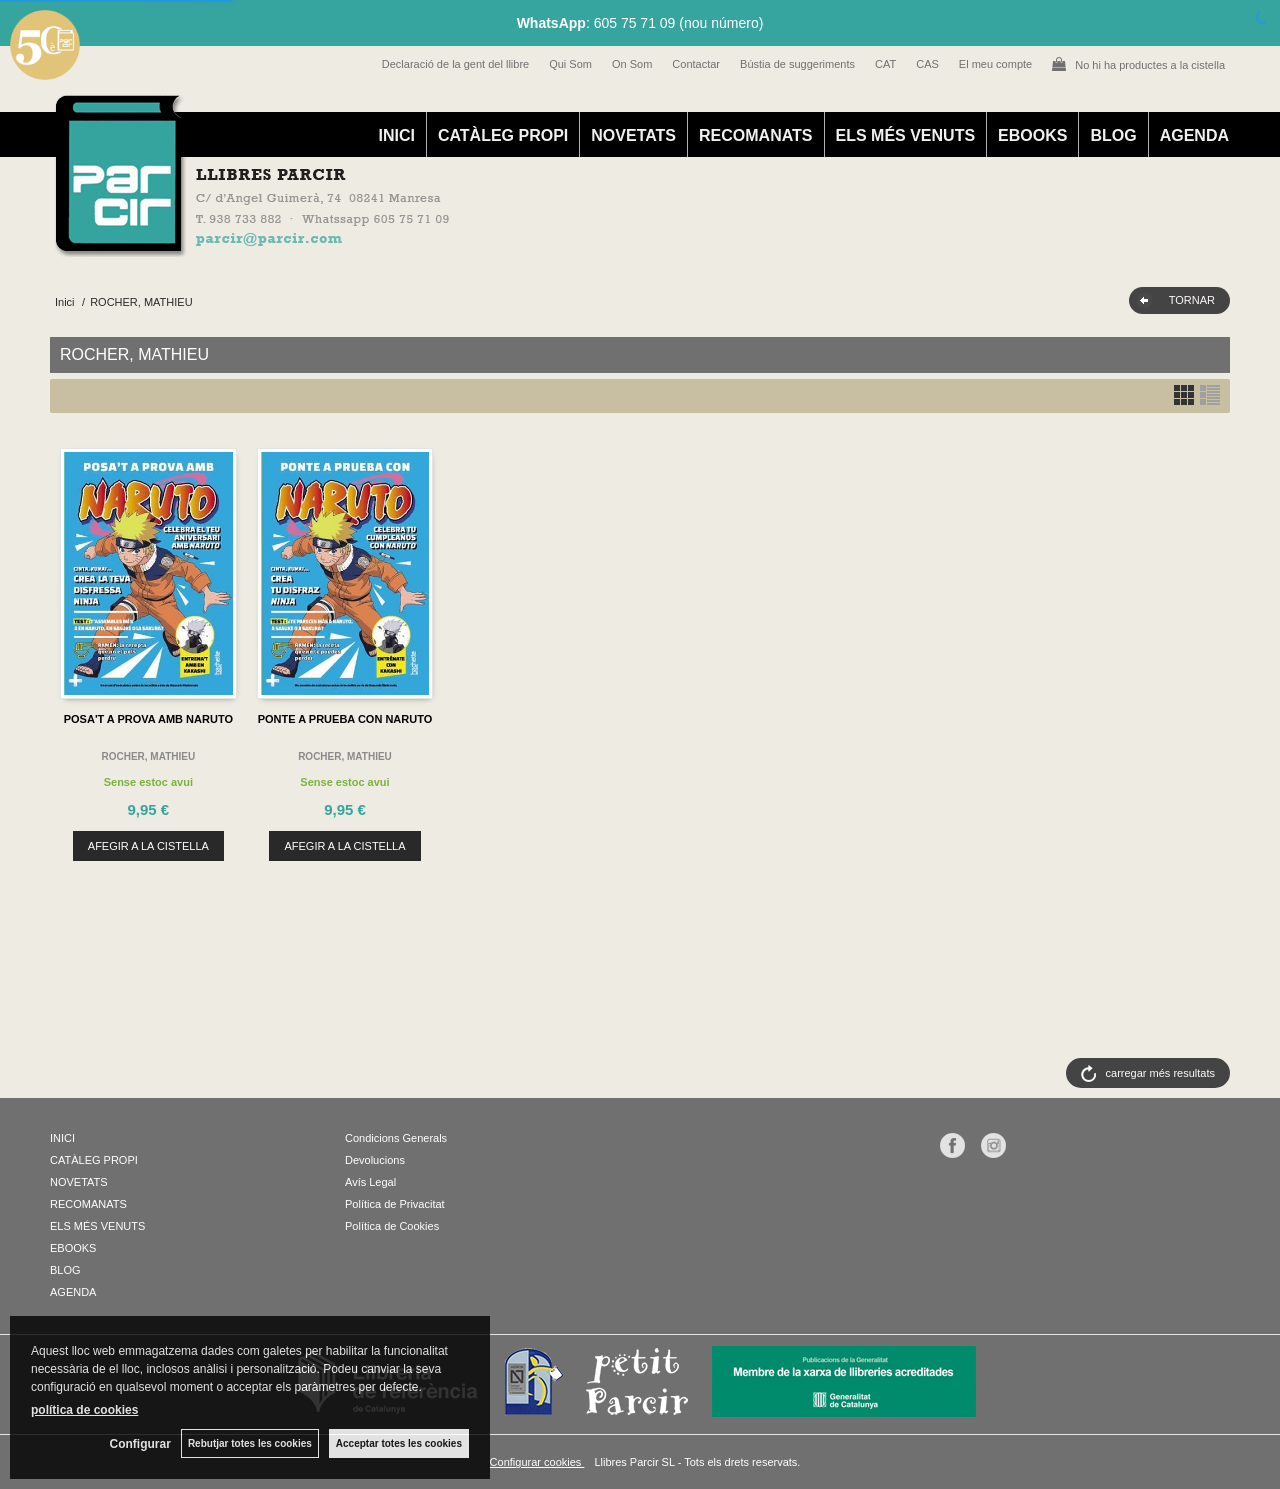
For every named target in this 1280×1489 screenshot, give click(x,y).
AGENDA (1194, 135)
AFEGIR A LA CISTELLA (148, 846)
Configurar (140, 1444)
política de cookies (84, 1410)
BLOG (1113, 135)
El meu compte (995, 64)
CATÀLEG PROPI (503, 135)
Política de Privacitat (395, 1204)
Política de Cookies (392, 1226)
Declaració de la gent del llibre (455, 64)
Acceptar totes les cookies (399, 1443)
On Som (632, 64)
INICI (396, 135)
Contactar (696, 64)
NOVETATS (633, 135)
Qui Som (570, 64)
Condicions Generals (396, 1138)
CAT (885, 64)
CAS (927, 64)
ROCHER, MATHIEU (148, 756)
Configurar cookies (537, 1462)
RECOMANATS (755, 135)
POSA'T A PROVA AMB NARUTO (148, 719)
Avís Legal (370, 1182)
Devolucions (375, 1160)
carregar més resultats (1160, 1073)
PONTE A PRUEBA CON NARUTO (345, 719)
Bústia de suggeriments (797, 64)
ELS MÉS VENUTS (906, 135)
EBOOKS (1032, 135)
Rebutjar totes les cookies (250, 1443)
